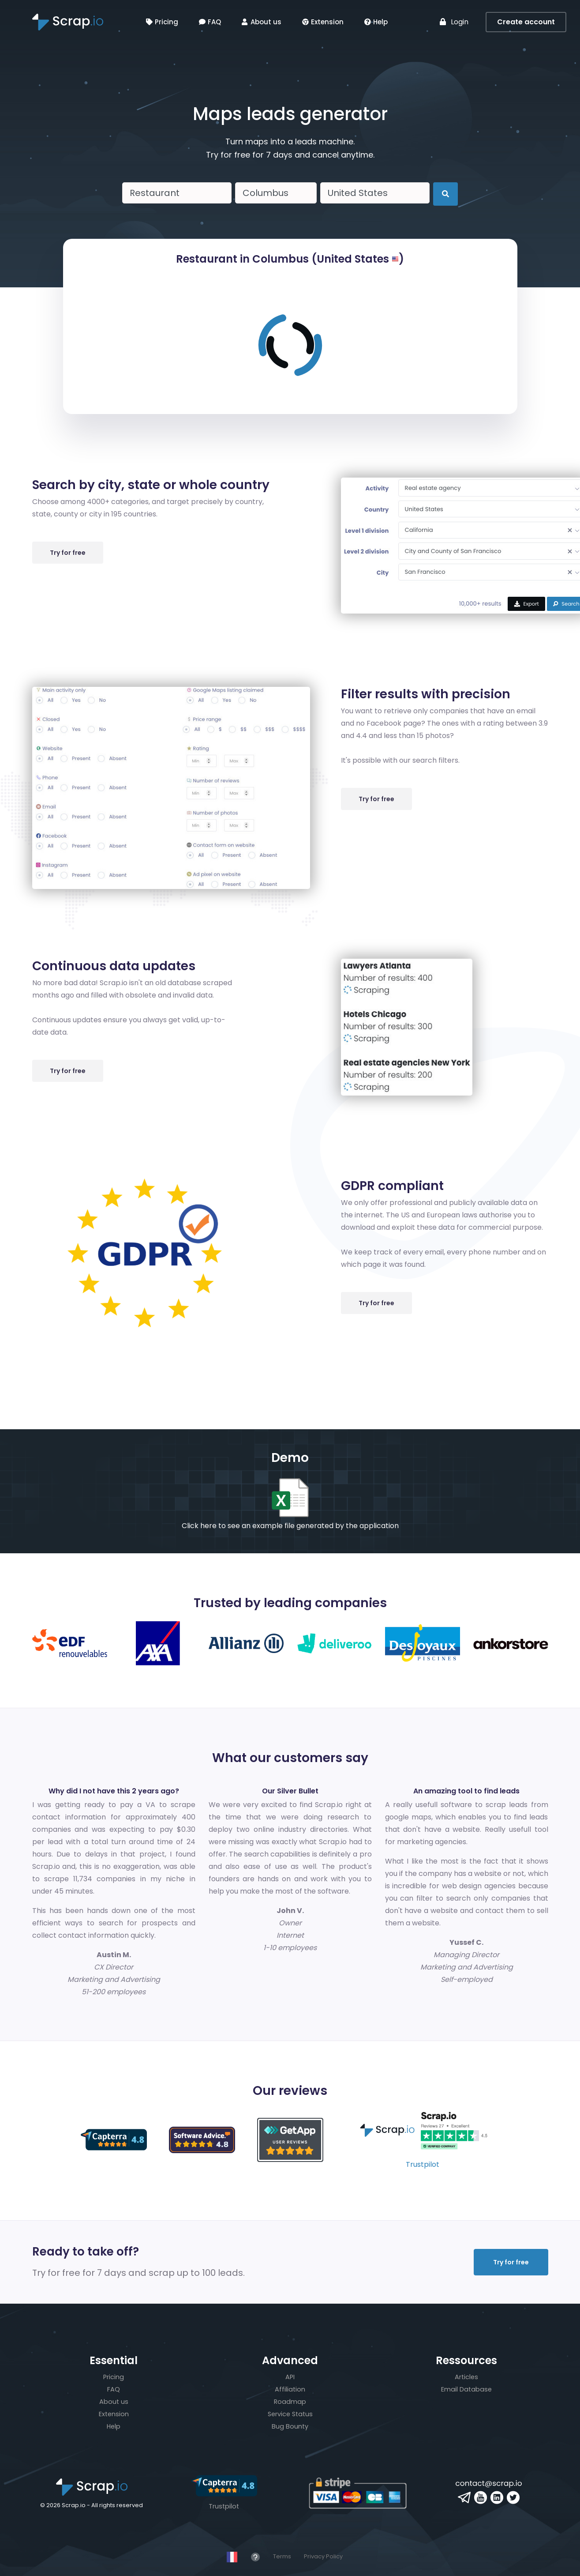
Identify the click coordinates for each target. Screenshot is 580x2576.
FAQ (210, 21)
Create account (526, 22)
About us (261, 21)
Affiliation (290, 2389)
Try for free (68, 552)
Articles (466, 2377)
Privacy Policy (323, 2556)
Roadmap (290, 2401)
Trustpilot (422, 2164)
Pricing (162, 21)
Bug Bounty (290, 2426)
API (290, 2377)
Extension (323, 21)
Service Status (290, 2414)
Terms (282, 2556)
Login (454, 22)
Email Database (466, 2389)
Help (376, 21)
